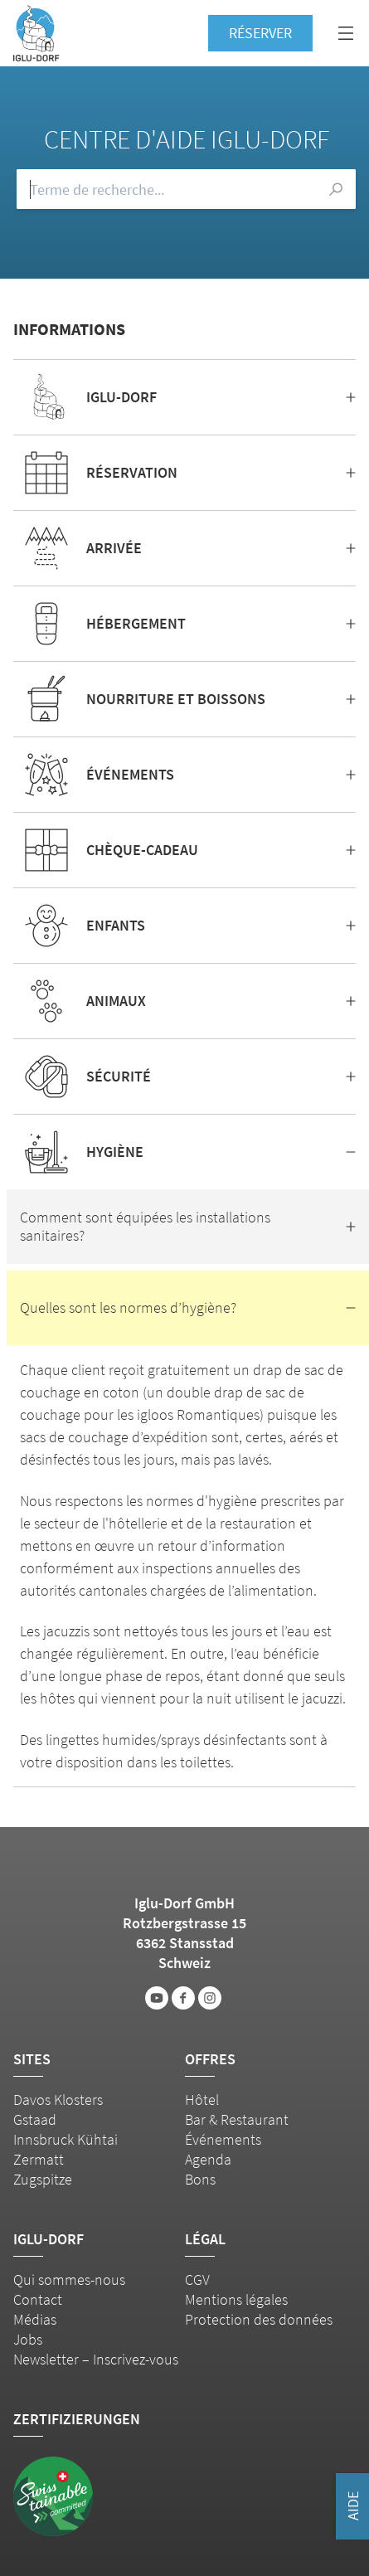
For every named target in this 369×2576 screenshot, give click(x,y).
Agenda (208, 2159)
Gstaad (34, 2119)
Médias (34, 2319)
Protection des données (259, 2319)
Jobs (27, 2339)
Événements (223, 2139)
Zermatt (38, 2159)
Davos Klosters (58, 2099)
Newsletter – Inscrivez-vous (95, 2359)
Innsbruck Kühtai (65, 2139)
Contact (37, 2299)
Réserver (260, 32)
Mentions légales (236, 2299)
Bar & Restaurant (237, 2119)
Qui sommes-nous (69, 2279)
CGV (197, 2279)
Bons (200, 2179)
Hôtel (202, 2099)
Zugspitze (42, 2179)
